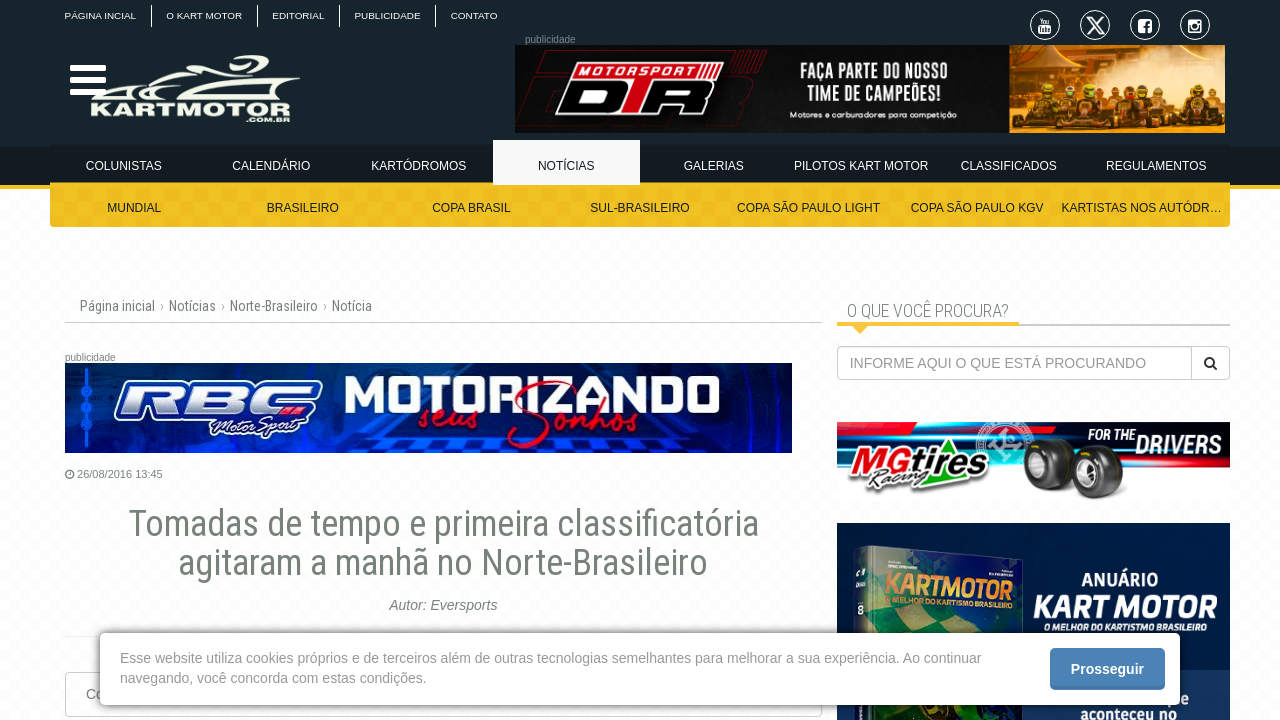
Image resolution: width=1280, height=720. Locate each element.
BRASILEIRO (303, 208)
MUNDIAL (134, 208)
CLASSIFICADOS (1009, 166)
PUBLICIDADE (393, 15)
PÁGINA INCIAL (101, 15)
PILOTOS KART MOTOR (861, 166)
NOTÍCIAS (566, 166)
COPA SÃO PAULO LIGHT (808, 208)
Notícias (192, 306)
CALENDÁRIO (271, 166)
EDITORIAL (302, 15)
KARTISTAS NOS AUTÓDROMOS (1145, 208)
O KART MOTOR (206, 15)
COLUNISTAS (124, 166)
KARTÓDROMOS (418, 166)
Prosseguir (1107, 669)
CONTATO (480, 15)
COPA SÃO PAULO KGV (977, 208)
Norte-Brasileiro (274, 306)
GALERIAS (714, 166)
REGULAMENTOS (1156, 166)
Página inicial (117, 306)
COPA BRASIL (471, 208)
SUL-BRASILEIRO (639, 208)
